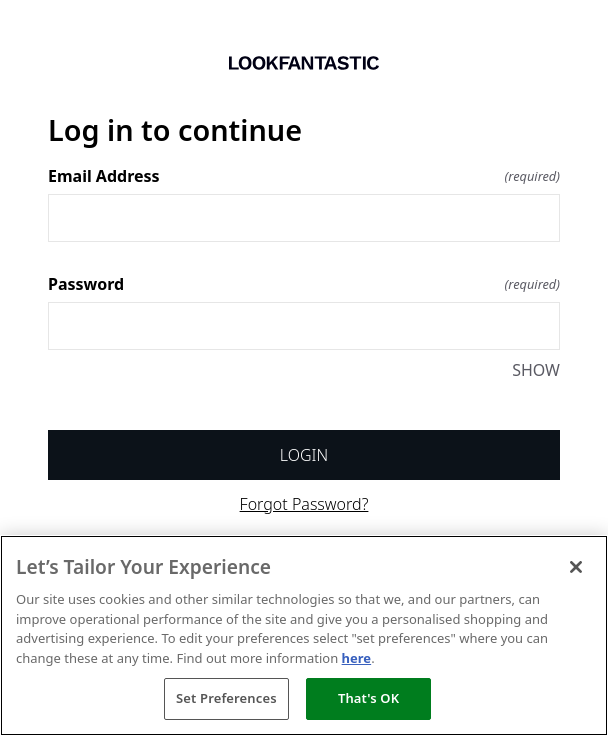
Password (304, 284)
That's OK (368, 698)
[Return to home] (304, 63)
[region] (304, 635)
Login (304, 455)
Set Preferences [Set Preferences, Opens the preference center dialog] (226, 698)
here (357, 658)
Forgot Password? (304, 504)
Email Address (304, 176)
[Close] (576, 567)
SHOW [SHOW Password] (536, 370)
